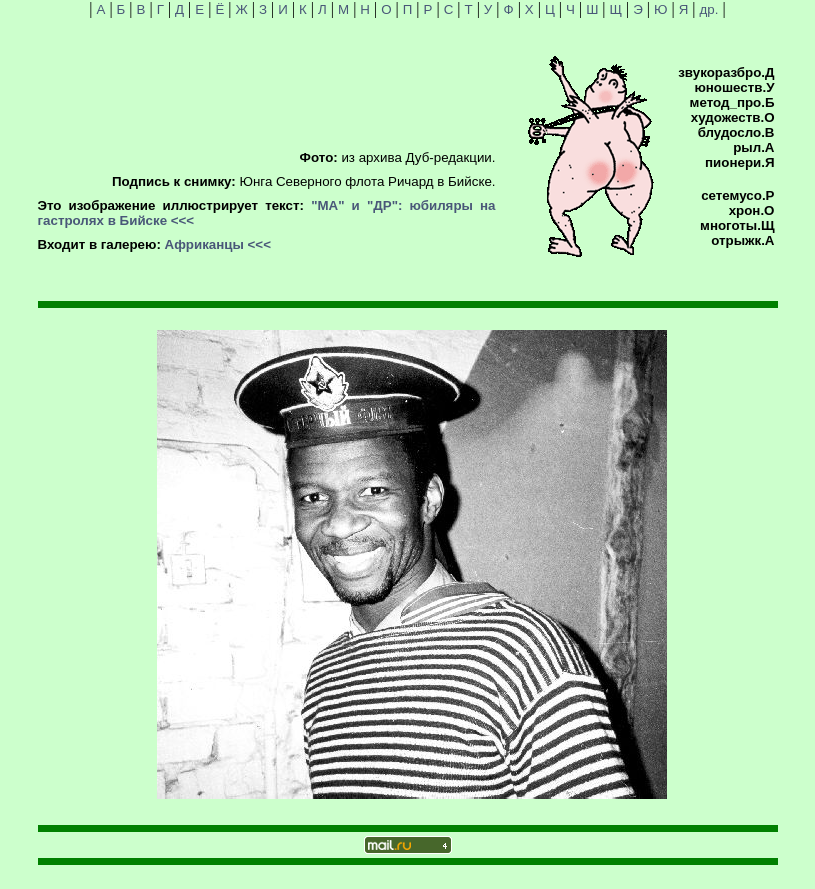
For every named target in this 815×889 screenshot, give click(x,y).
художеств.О (733, 117)
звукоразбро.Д (726, 72)
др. (709, 9)
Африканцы (204, 244)
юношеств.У (734, 87)
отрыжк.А (742, 240)
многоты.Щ (737, 225)
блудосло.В (736, 132)
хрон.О (752, 210)
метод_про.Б (732, 102)
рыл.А (753, 147)
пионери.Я (739, 162)
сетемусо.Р (737, 195)
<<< (182, 220)
